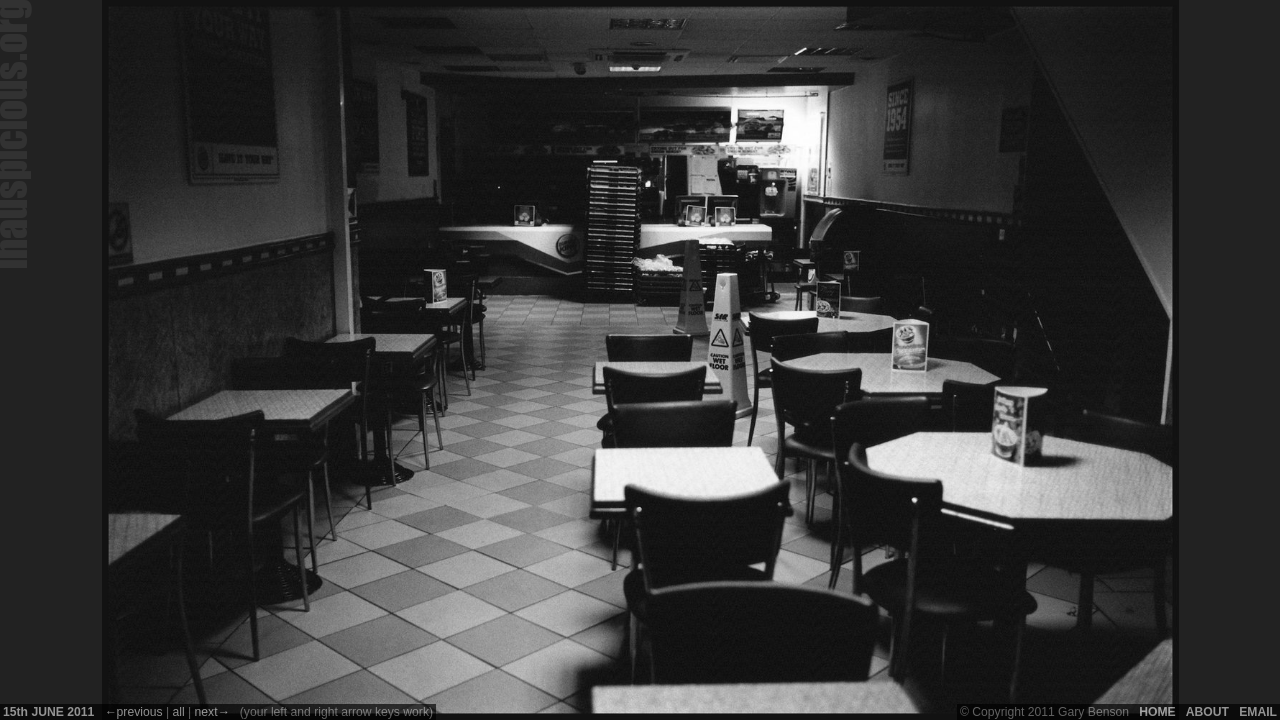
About (1207, 712)
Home (1157, 712)
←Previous (133, 712)
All (178, 712)
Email (1258, 712)
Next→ (212, 712)
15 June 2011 (48, 712)
